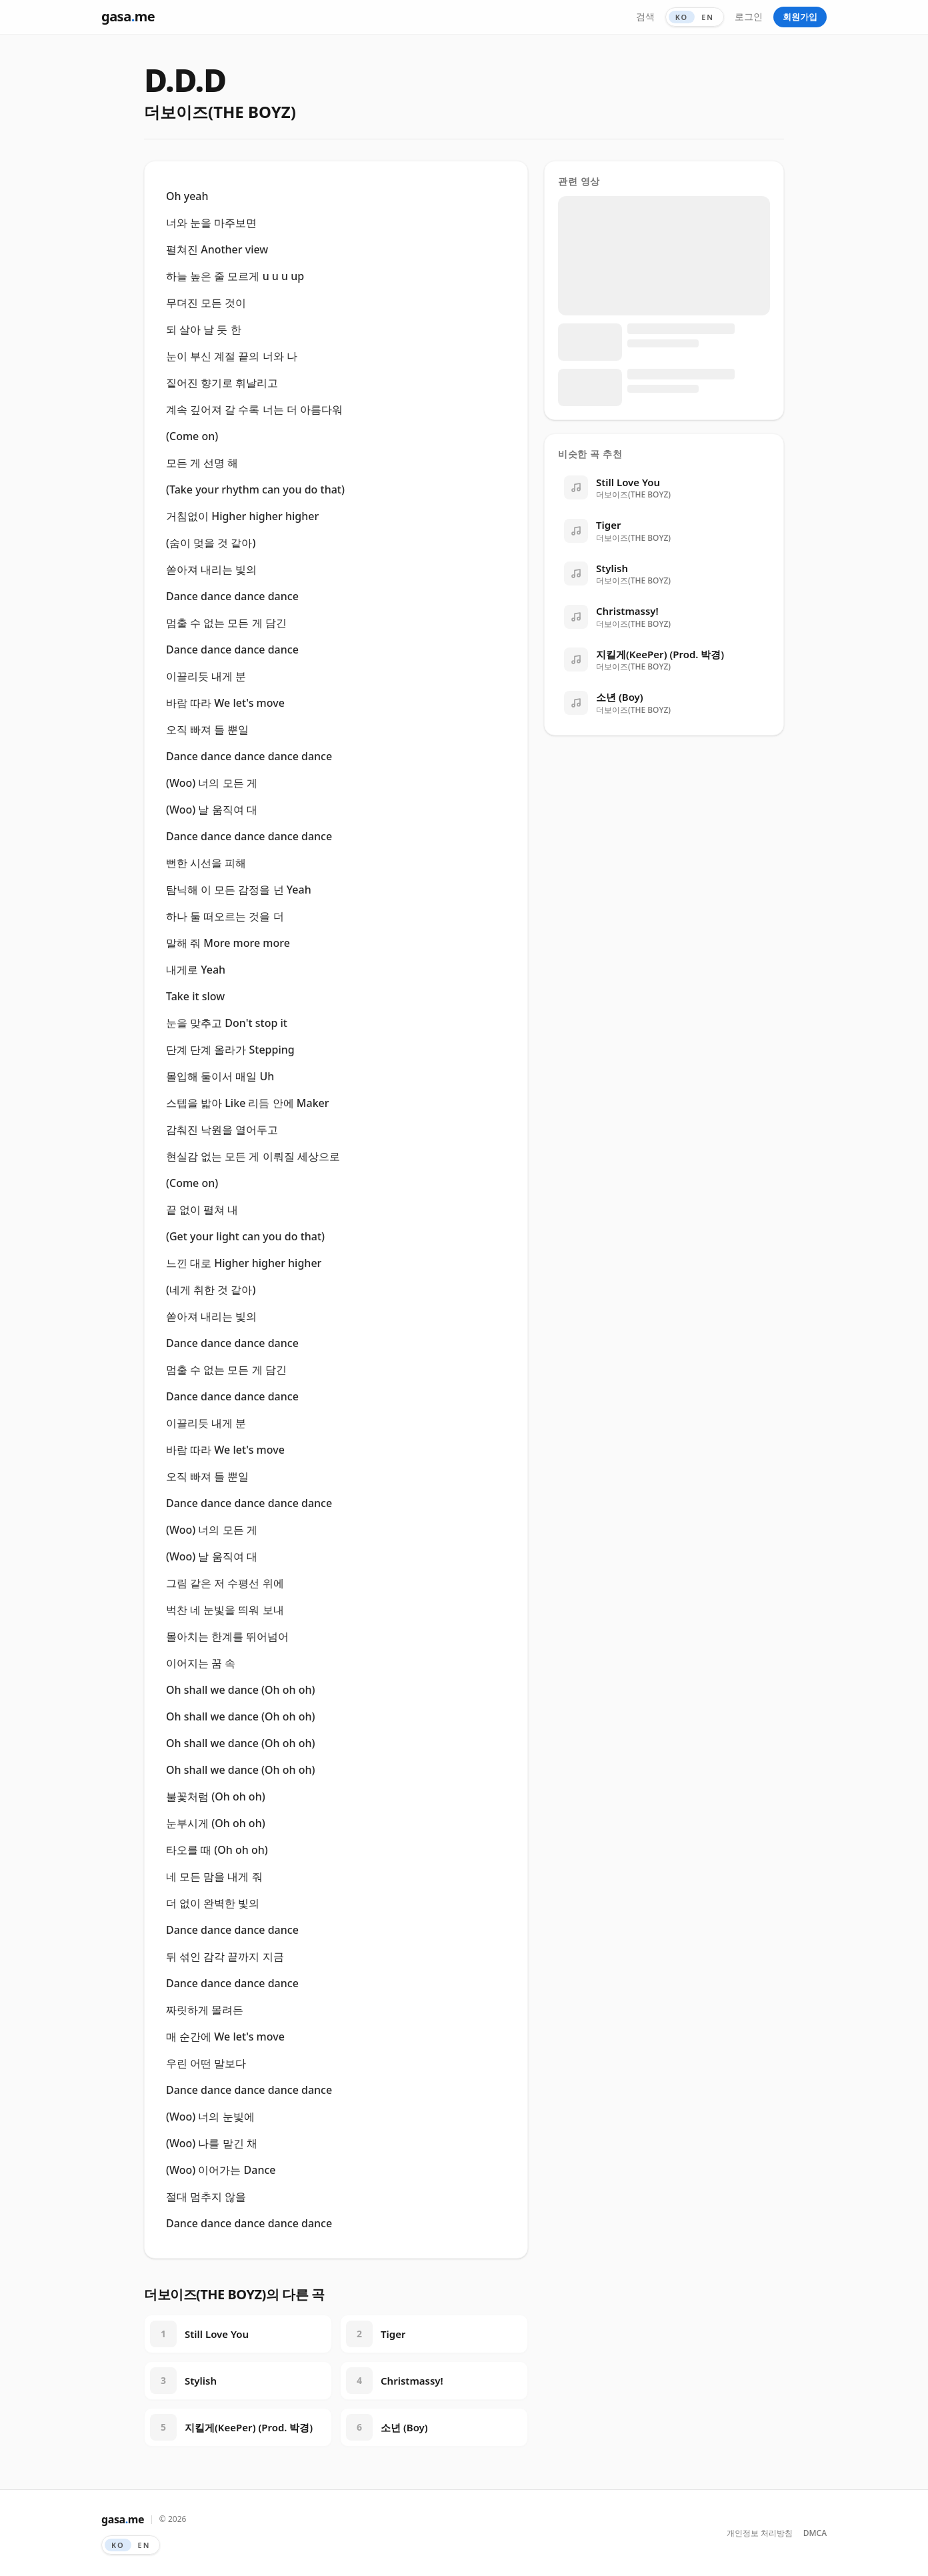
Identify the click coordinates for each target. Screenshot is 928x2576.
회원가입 (800, 17)
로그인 (749, 16)
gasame (128, 16)
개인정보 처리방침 (760, 2533)
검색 (645, 16)
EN (707, 17)
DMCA (815, 2533)
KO (682, 17)
